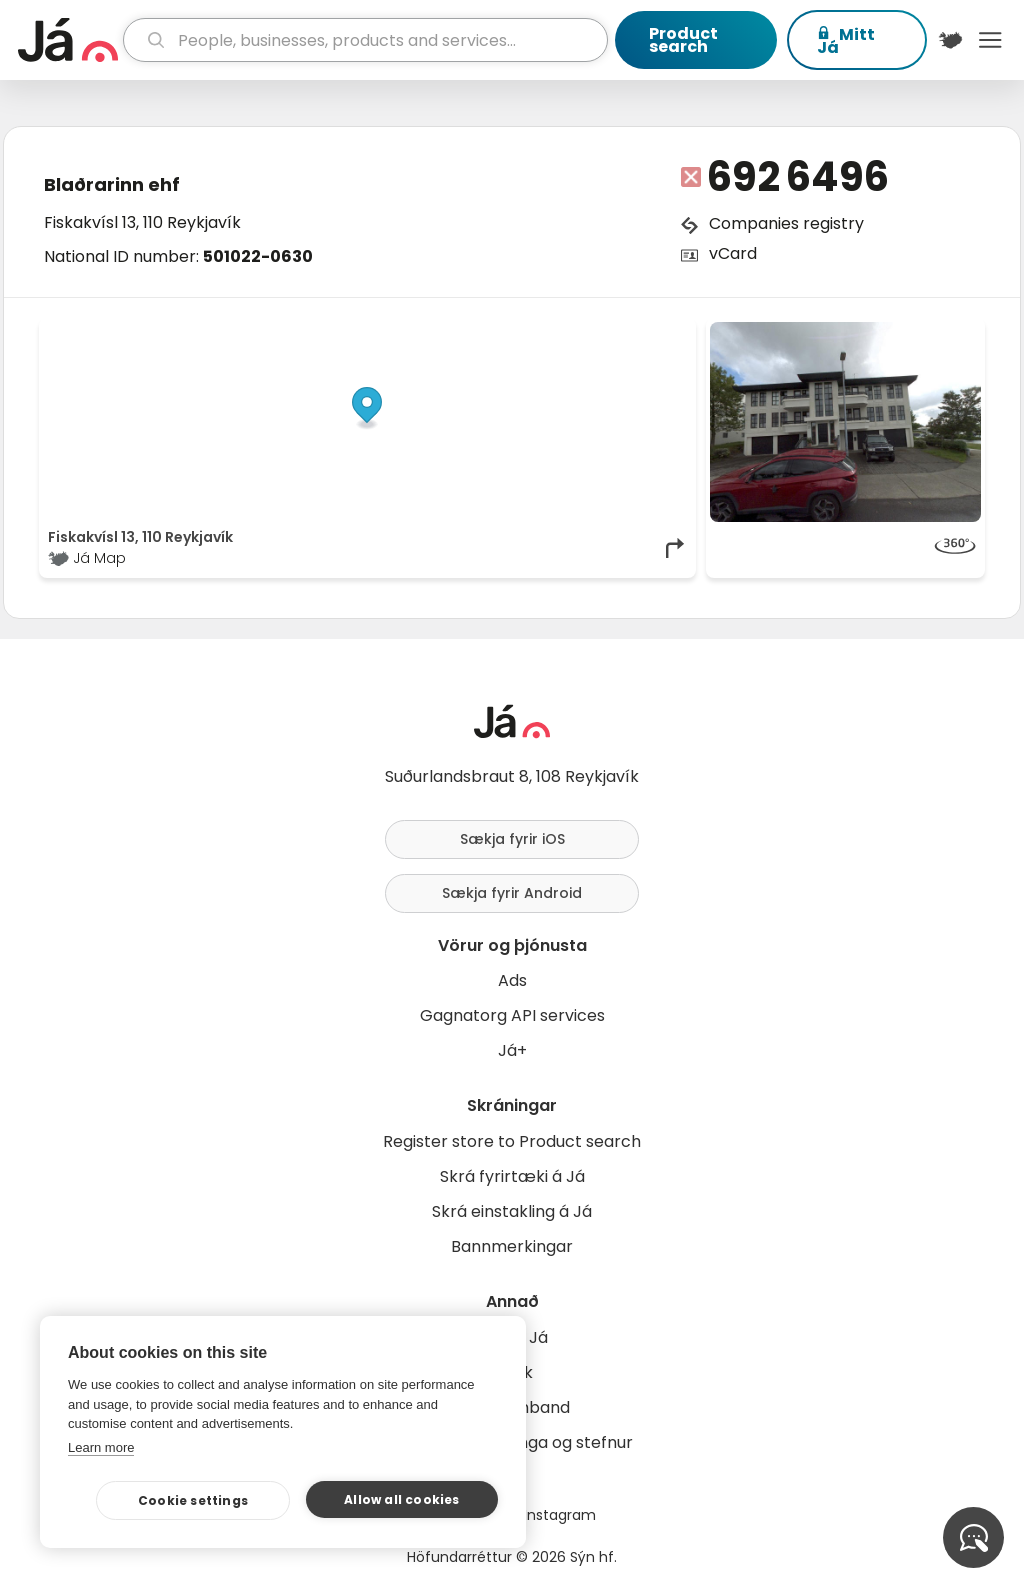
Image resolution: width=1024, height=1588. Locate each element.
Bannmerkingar (512, 1246)
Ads (512, 980)
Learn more (101, 1447)
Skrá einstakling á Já (512, 1211)
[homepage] (68, 40)
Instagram (560, 1515)
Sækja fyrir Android (512, 893)
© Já (481, 332)
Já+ (512, 1050)
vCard (733, 253)
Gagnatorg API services (512, 1015)
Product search (683, 40)
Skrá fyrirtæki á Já (512, 1176)
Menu (990, 40)
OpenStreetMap (552, 332)
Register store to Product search (512, 1141)
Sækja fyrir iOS (512, 839)
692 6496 (798, 177)
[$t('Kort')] (951, 40)
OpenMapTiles (649, 332)
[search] (365, 40)
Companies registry (786, 223)
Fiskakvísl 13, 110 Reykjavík (142, 222)
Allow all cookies (401, 1499)
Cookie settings (193, 1500)
